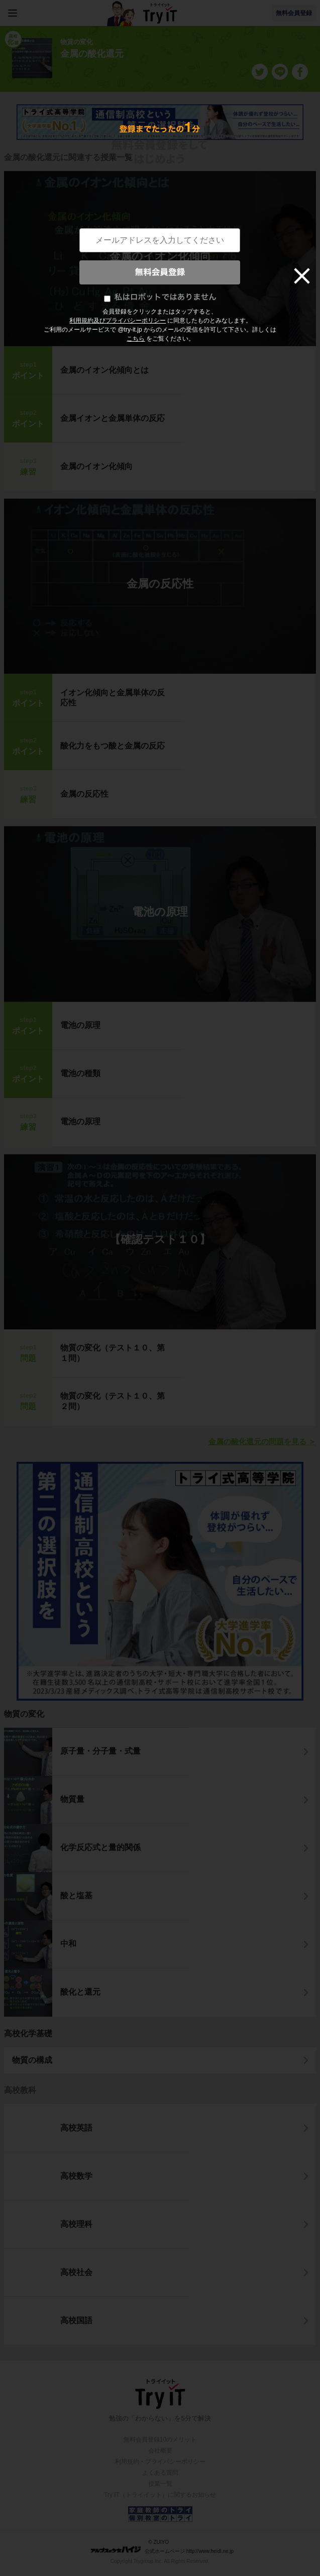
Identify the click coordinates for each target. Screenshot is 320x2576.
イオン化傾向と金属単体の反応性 (112, 697)
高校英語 (76, 2128)
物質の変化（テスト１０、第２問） (112, 1401)
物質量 (72, 1799)
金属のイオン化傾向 (160, 256)
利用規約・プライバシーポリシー (160, 2462)
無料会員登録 (294, 13)
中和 (68, 1943)
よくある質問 (160, 2473)
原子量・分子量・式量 (100, 1751)
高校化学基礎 (28, 2033)
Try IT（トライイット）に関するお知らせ (160, 2495)
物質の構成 (32, 2060)
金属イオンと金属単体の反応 (112, 418)
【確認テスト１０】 (160, 1239)
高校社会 (76, 2272)
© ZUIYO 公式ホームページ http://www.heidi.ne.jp (162, 2546)
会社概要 (160, 2451)
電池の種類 (80, 1073)
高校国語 (76, 2320)
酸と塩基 (76, 1895)
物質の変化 (24, 1714)
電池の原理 (160, 911)
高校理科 (76, 2224)
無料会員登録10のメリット (160, 2440)
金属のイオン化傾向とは (104, 370)
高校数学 (76, 2176)
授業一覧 (160, 2484)
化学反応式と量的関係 (100, 1847)
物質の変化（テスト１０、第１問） (112, 1352)
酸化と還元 (80, 1992)
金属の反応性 (160, 583)
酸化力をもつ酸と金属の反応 (112, 745)
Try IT (160, 13)
